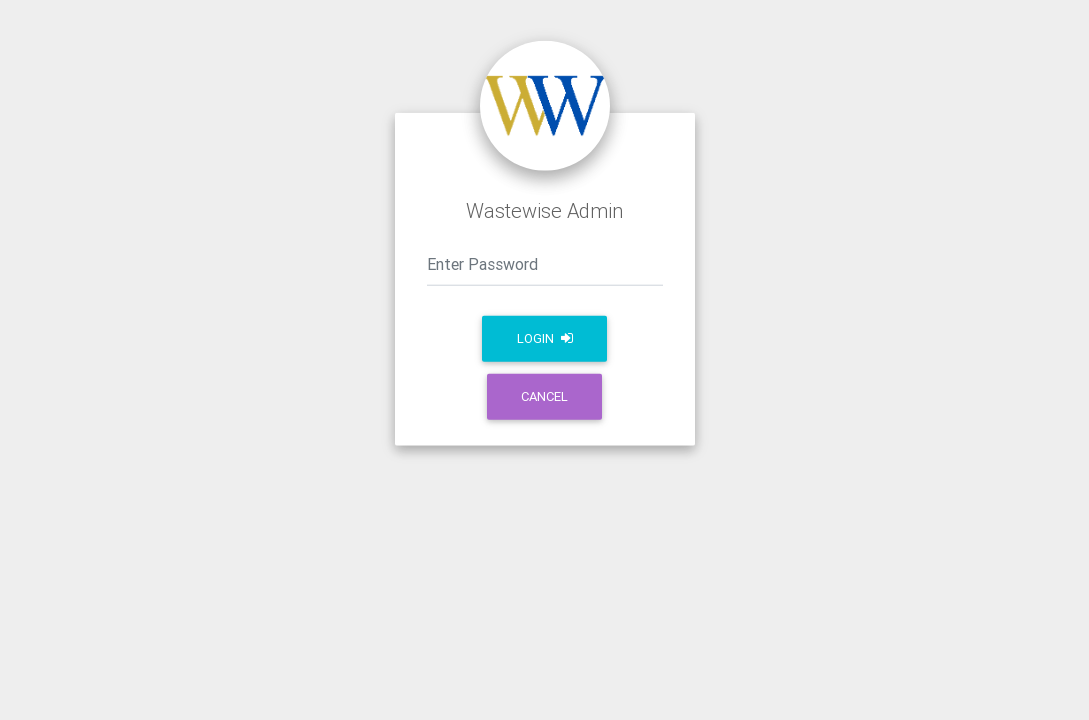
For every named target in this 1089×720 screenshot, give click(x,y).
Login (545, 338)
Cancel (544, 396)
